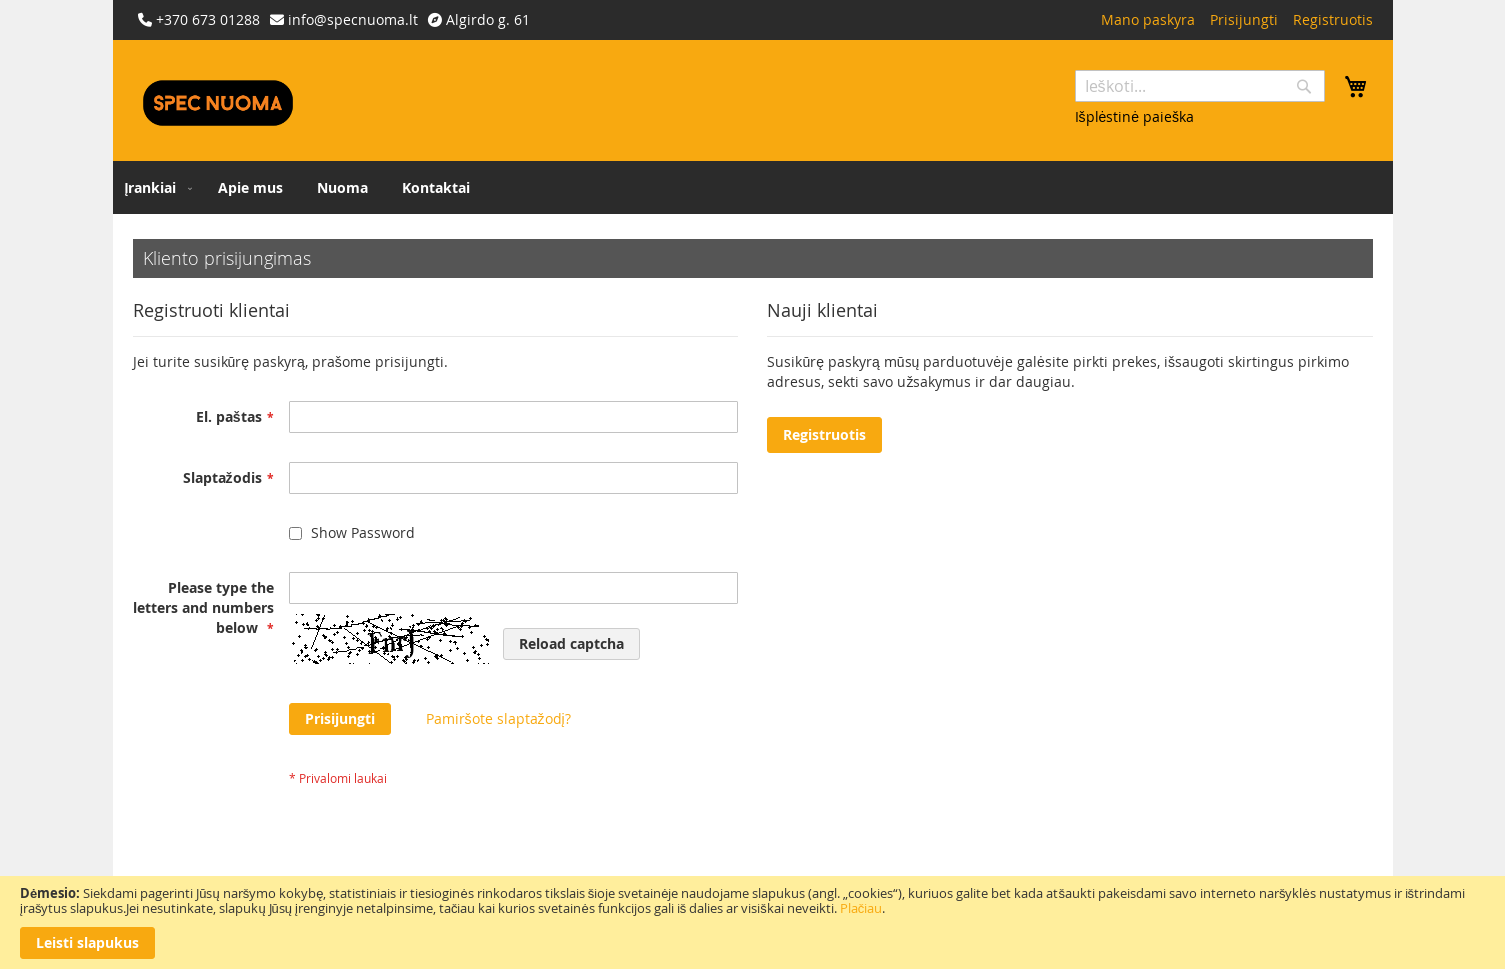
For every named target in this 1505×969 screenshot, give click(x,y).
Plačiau (861, 908)
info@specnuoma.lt (353, 19)
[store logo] (218, 103)
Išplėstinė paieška (1135, 116)
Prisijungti (1244, 19)
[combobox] (1200, 86)
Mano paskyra (1148, 19)
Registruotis (1333, 19)
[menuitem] (155, 187)
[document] (752, 922)
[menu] (753, 187)
